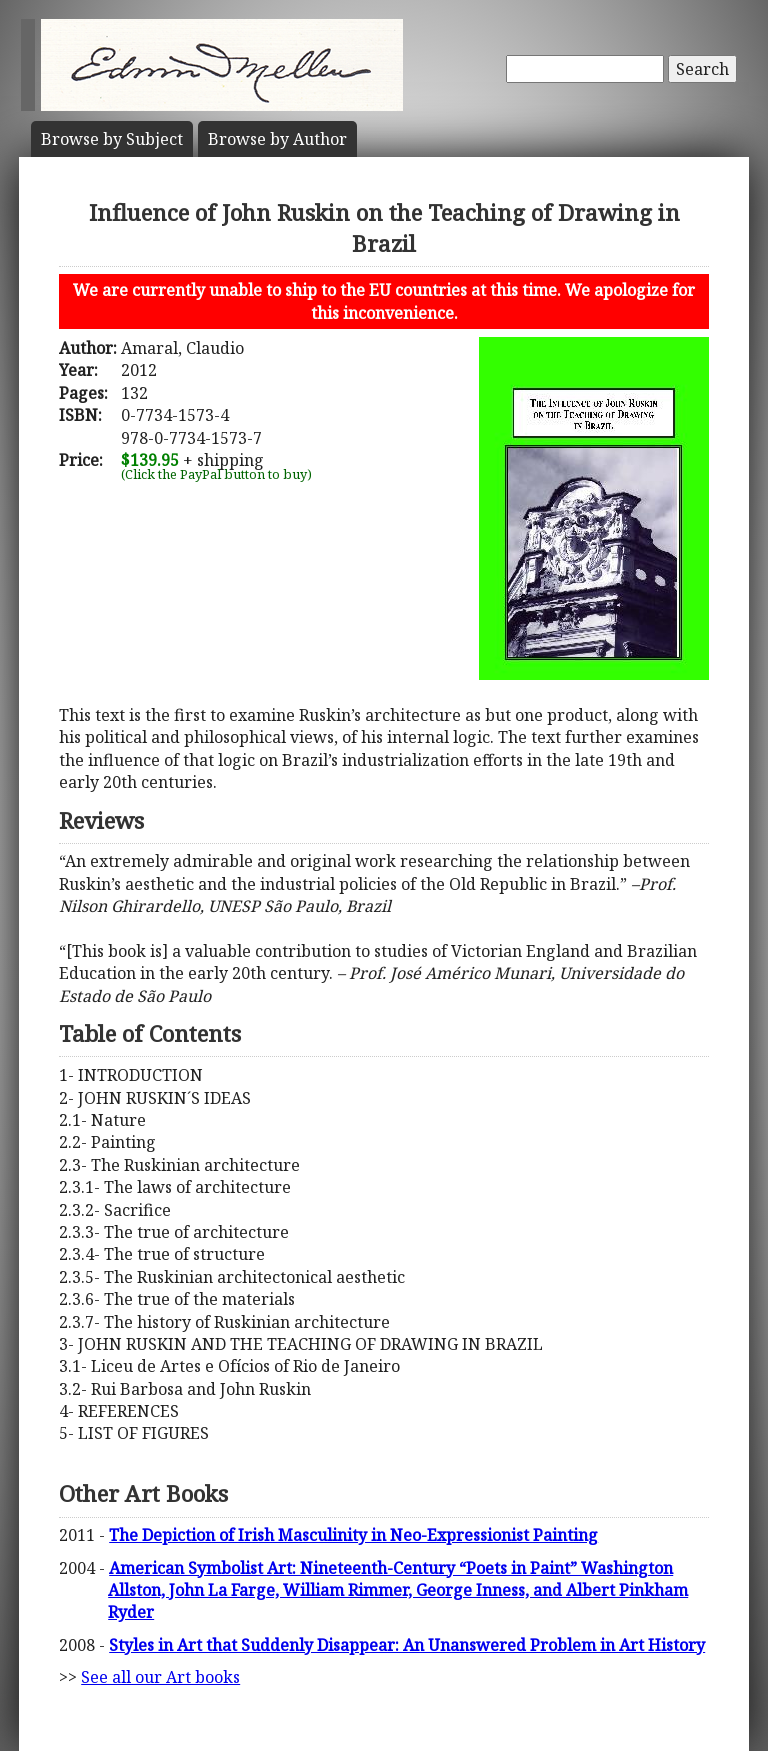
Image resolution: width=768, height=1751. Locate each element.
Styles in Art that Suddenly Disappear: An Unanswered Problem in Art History (407, 1645)
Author (277, 139)
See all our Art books (160, 1677)
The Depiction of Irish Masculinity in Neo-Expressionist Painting (353, 1535)
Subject (112, 139)
